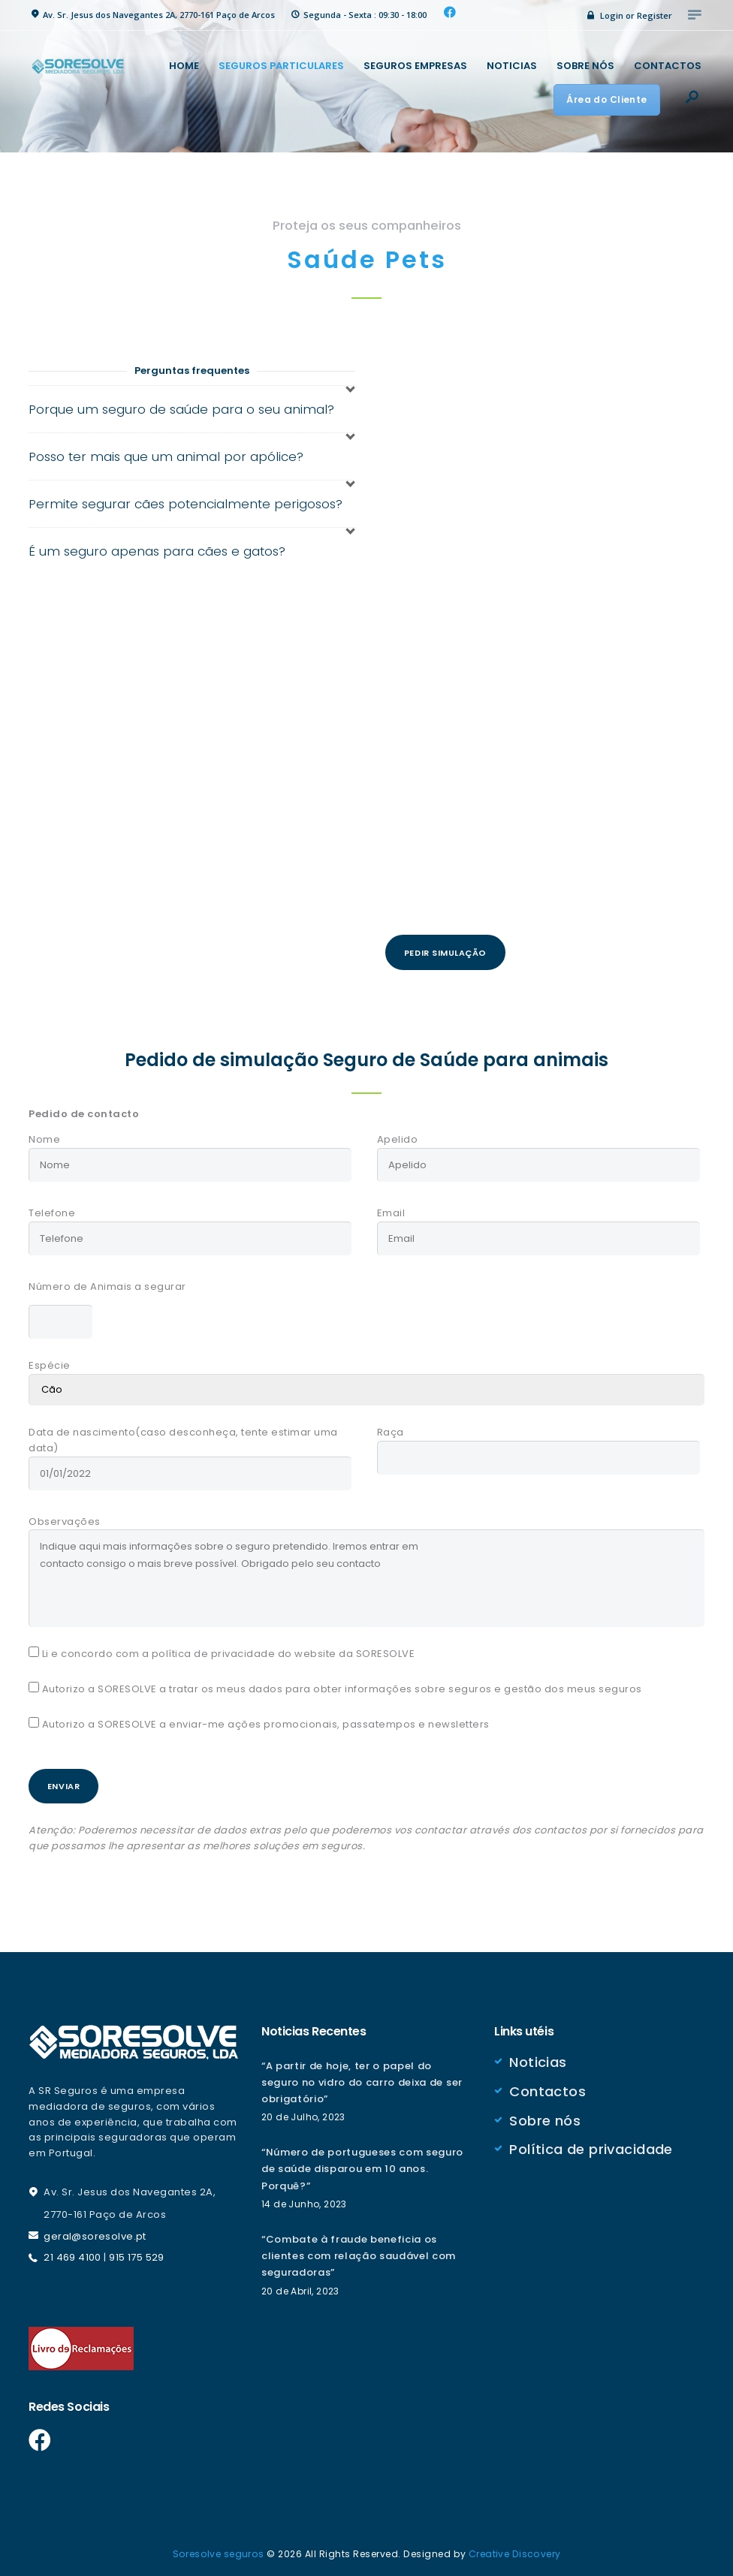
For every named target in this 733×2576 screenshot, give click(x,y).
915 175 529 (138, 2253)
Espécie (50, 1361)
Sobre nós (545, 2113)
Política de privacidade (591, 2142)
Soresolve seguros (217, 2549)
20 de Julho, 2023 (304, 2113)
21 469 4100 (73, 2253)
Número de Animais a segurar (107, 1284)
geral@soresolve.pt (95, 2232)
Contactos (548, 2085)
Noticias (538, 2057)
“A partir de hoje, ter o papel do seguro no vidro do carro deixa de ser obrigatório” (366, 2078)
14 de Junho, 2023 (304, 2200)
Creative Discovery (515, 2549)
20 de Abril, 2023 (301, 2286)
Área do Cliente (606, 99)
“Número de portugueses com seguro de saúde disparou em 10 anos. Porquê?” (366, 2165)
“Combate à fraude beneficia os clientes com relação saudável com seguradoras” (362, 2252)
